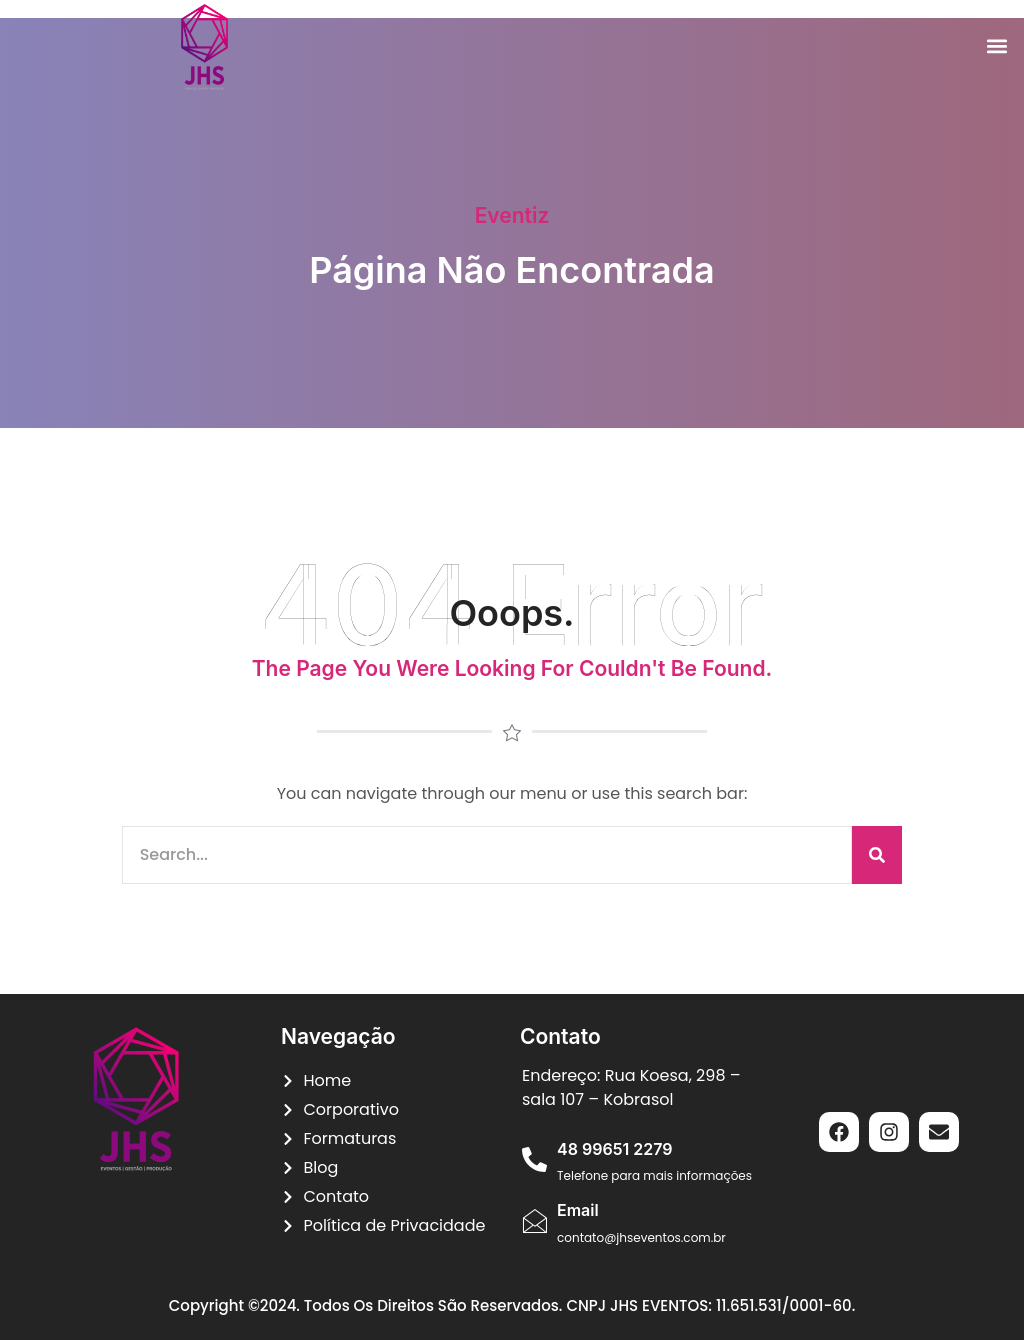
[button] (997, 46)
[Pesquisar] (877, 855)
